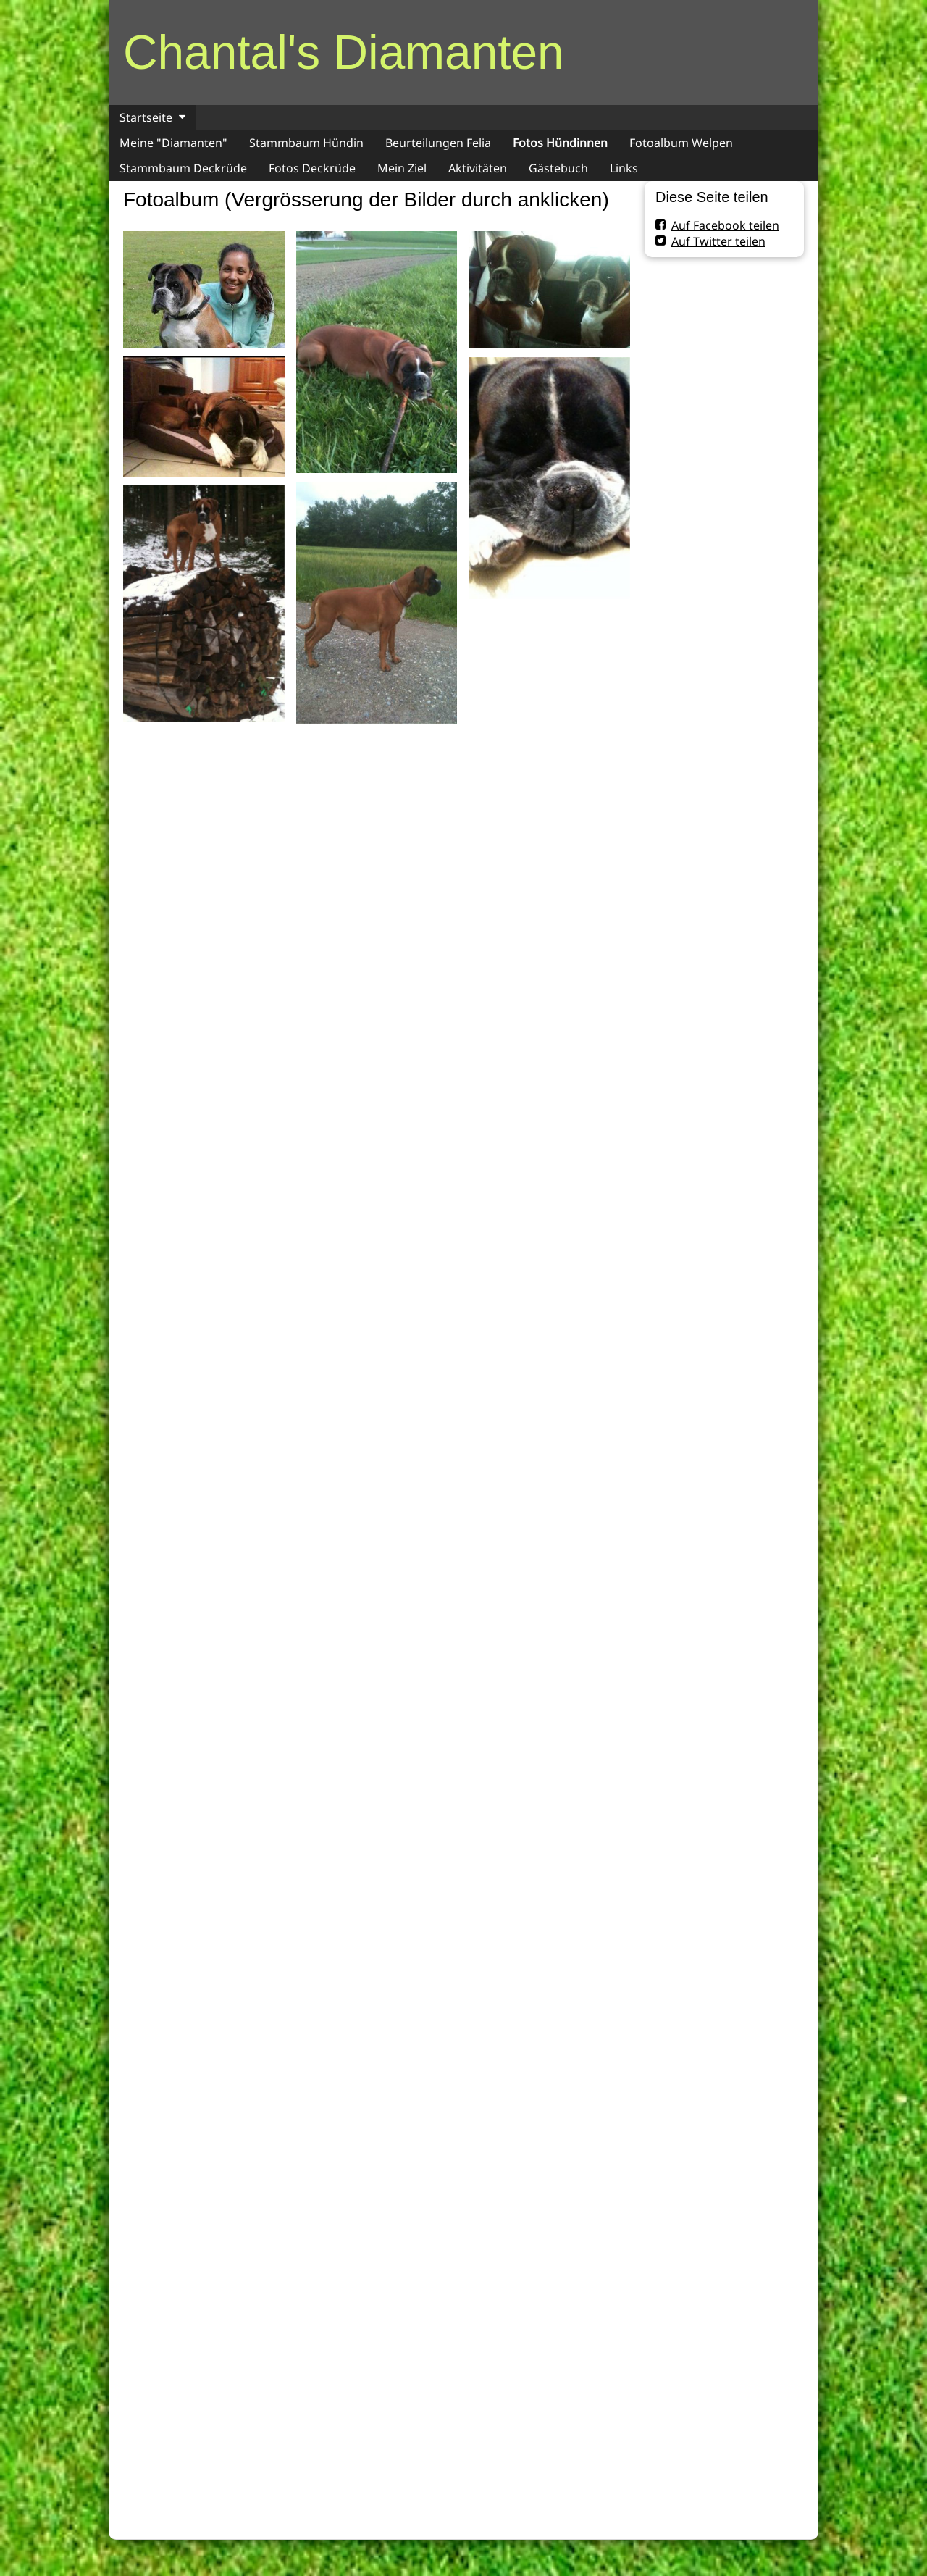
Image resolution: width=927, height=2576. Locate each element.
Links (624, 168)
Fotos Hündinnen (560, 143)
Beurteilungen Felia (438, 143)
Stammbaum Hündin (306, 143)
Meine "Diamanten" (173, 143)
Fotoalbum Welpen (681, 143)
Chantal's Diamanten (343, 52)
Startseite (145, 117)
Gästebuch (558, 168)
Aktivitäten (477, 168)
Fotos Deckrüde (312, 168)
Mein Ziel (402, 168)
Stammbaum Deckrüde (183, 168)
